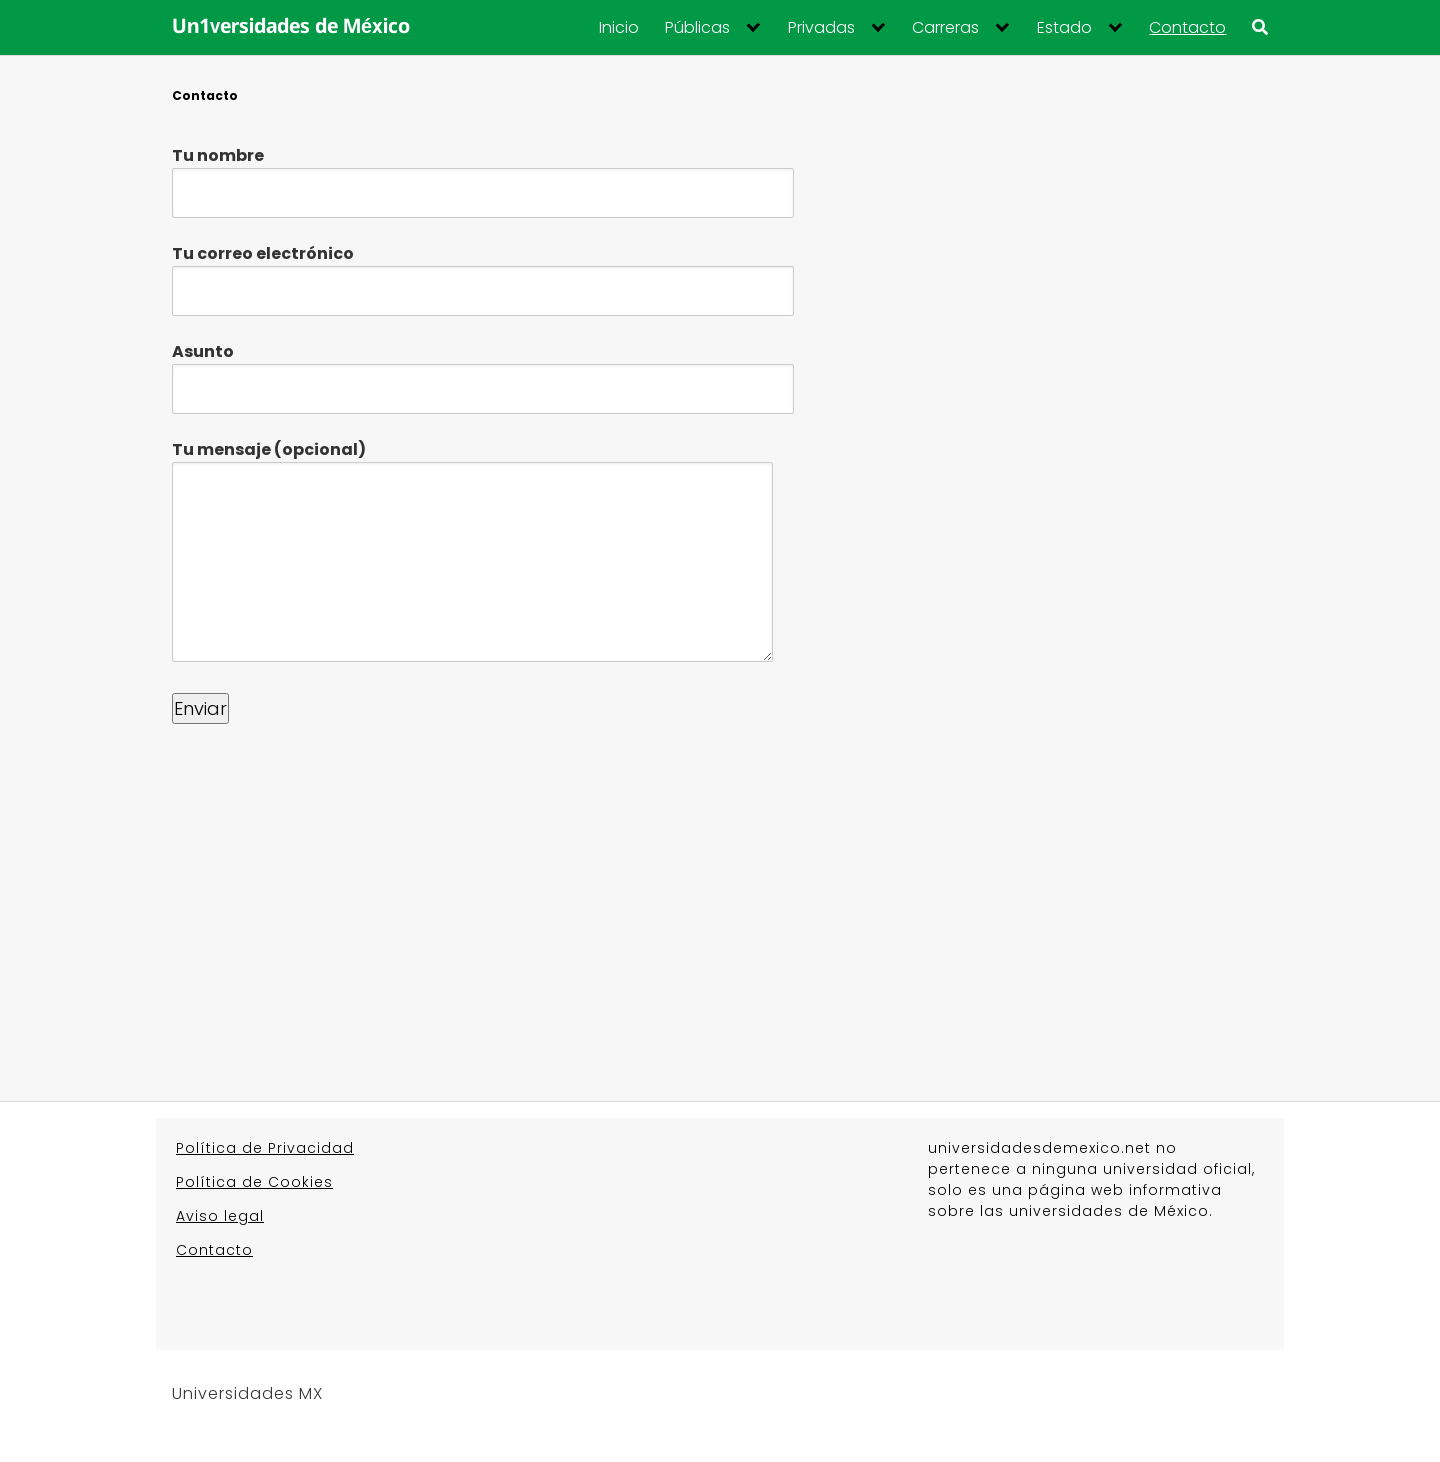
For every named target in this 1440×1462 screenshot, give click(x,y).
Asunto (483, 370)
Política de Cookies (254, 1182)
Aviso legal (220, 1216)
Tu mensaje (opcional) (472, 553)
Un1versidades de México (291, 28)
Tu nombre (483, 174)
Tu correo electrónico (483, 272)
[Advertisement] (720, 888)
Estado (1064, 28)
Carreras (945, 28)
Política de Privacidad (265, 1148)
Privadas (821, 28)
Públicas (697, 28)
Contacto (1187, 28)
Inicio (619, 28)
